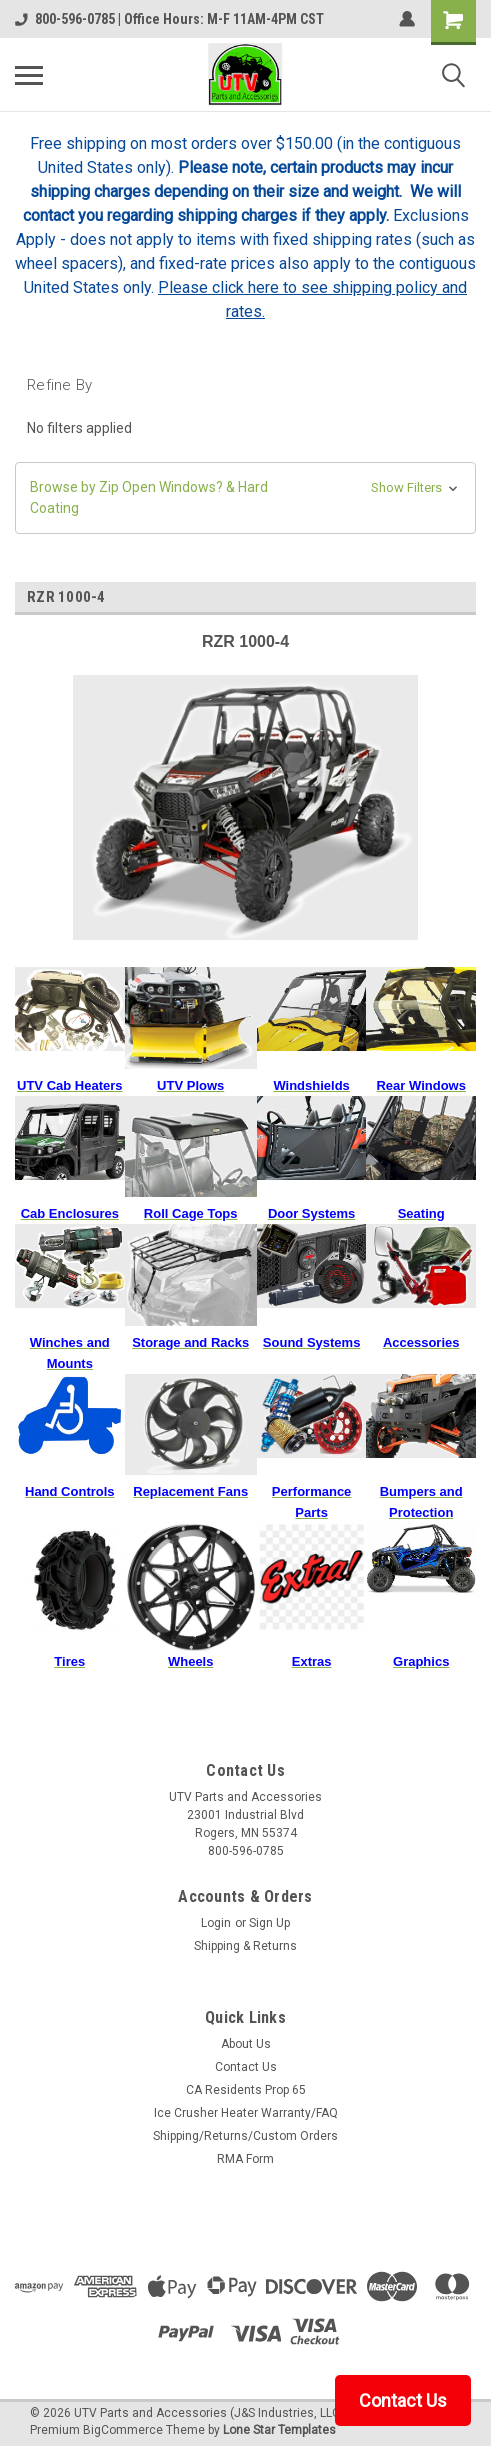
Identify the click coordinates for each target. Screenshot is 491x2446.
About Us (246, 2044)
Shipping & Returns (245, 1946)
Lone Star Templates (279, 2430)
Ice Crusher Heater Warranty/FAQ (246, 2113)
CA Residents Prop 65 (246, 2090)
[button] (245, 498)
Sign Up (269, 1923)
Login (216, 1923)
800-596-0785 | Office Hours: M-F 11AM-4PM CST (169, 19)
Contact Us (246, 2067)
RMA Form (245, 2159)
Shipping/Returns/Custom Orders (245, 2136)
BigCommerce (123, 2430)
